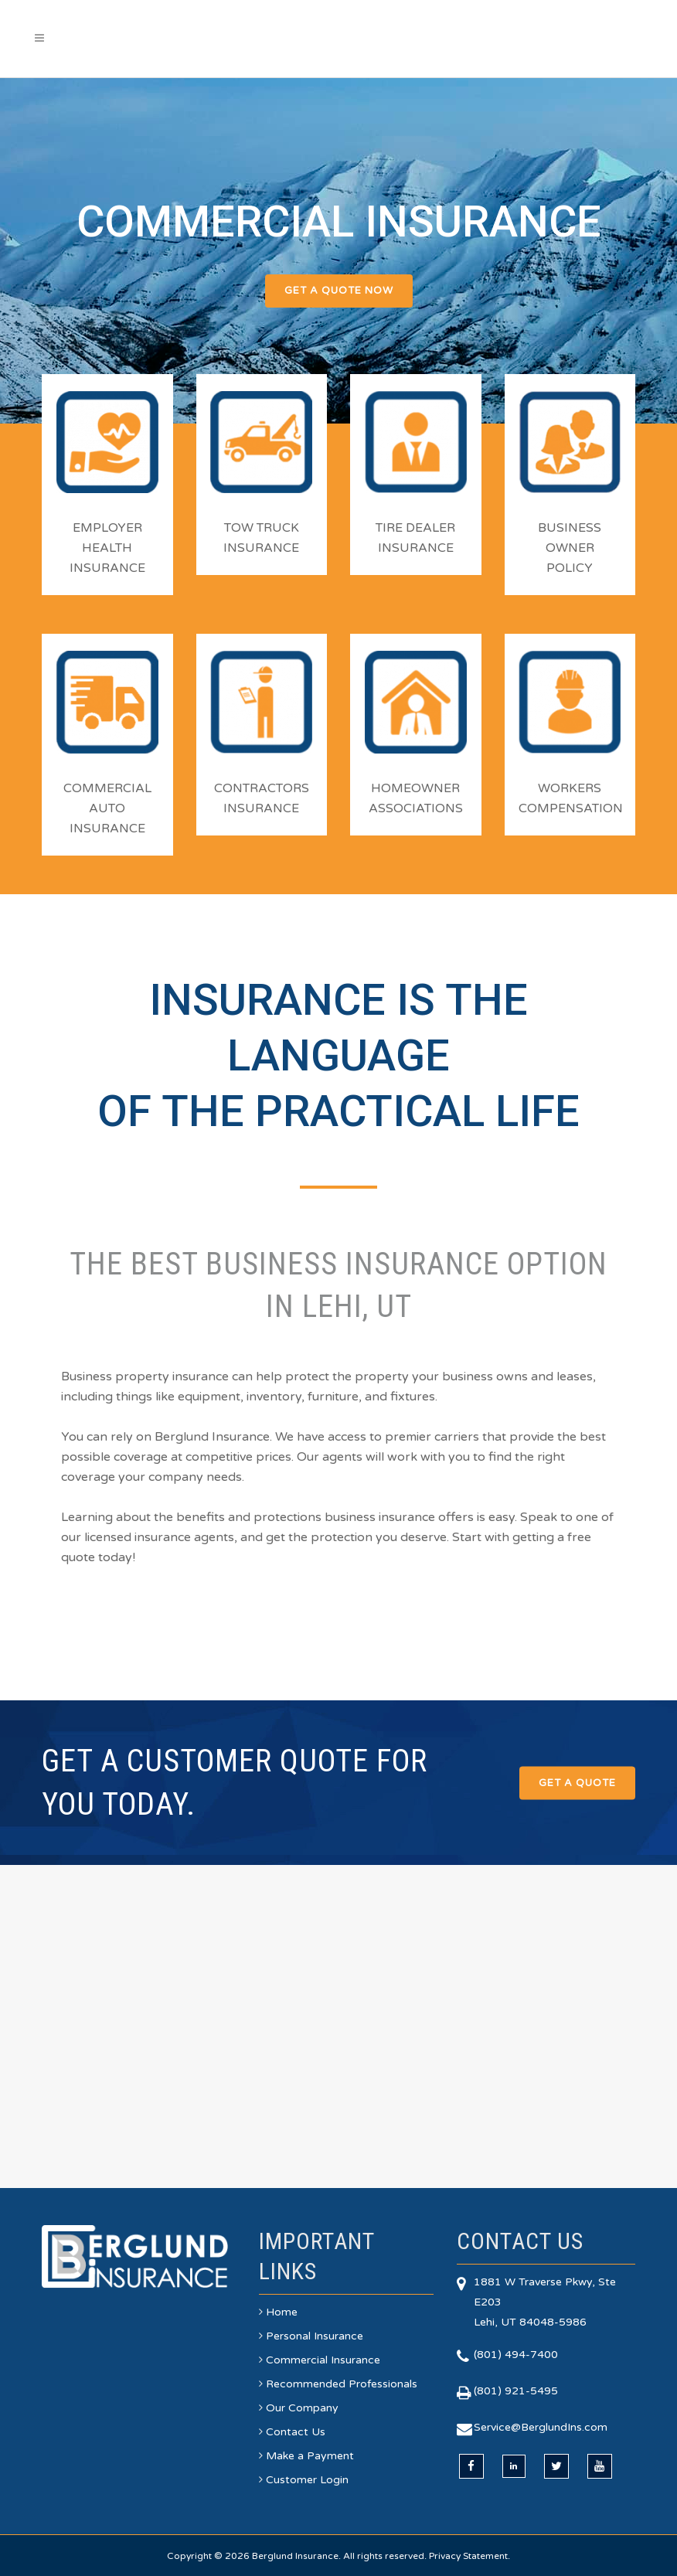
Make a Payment (310, 2455)
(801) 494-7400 (516, 2354)
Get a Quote (577, 1782)
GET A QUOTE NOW (338, 290)
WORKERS (569, 788)
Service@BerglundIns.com (540, 2427)
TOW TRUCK (261, 528)
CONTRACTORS (261, 788)
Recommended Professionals (341, 2384)
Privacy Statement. (469, 2555)
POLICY (569, 568)
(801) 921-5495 (516, 2390)
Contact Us (295, 2431)
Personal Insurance (314, 2336)
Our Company (302, 2407)
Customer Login (307, 2479)
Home (282, 2312)
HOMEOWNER (415, 788)
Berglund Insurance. (296, 2555)
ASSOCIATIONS (416, 808)
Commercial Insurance (323, 2360)
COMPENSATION (571, 808)
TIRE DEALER (415, 528)
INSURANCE (107, 568)
